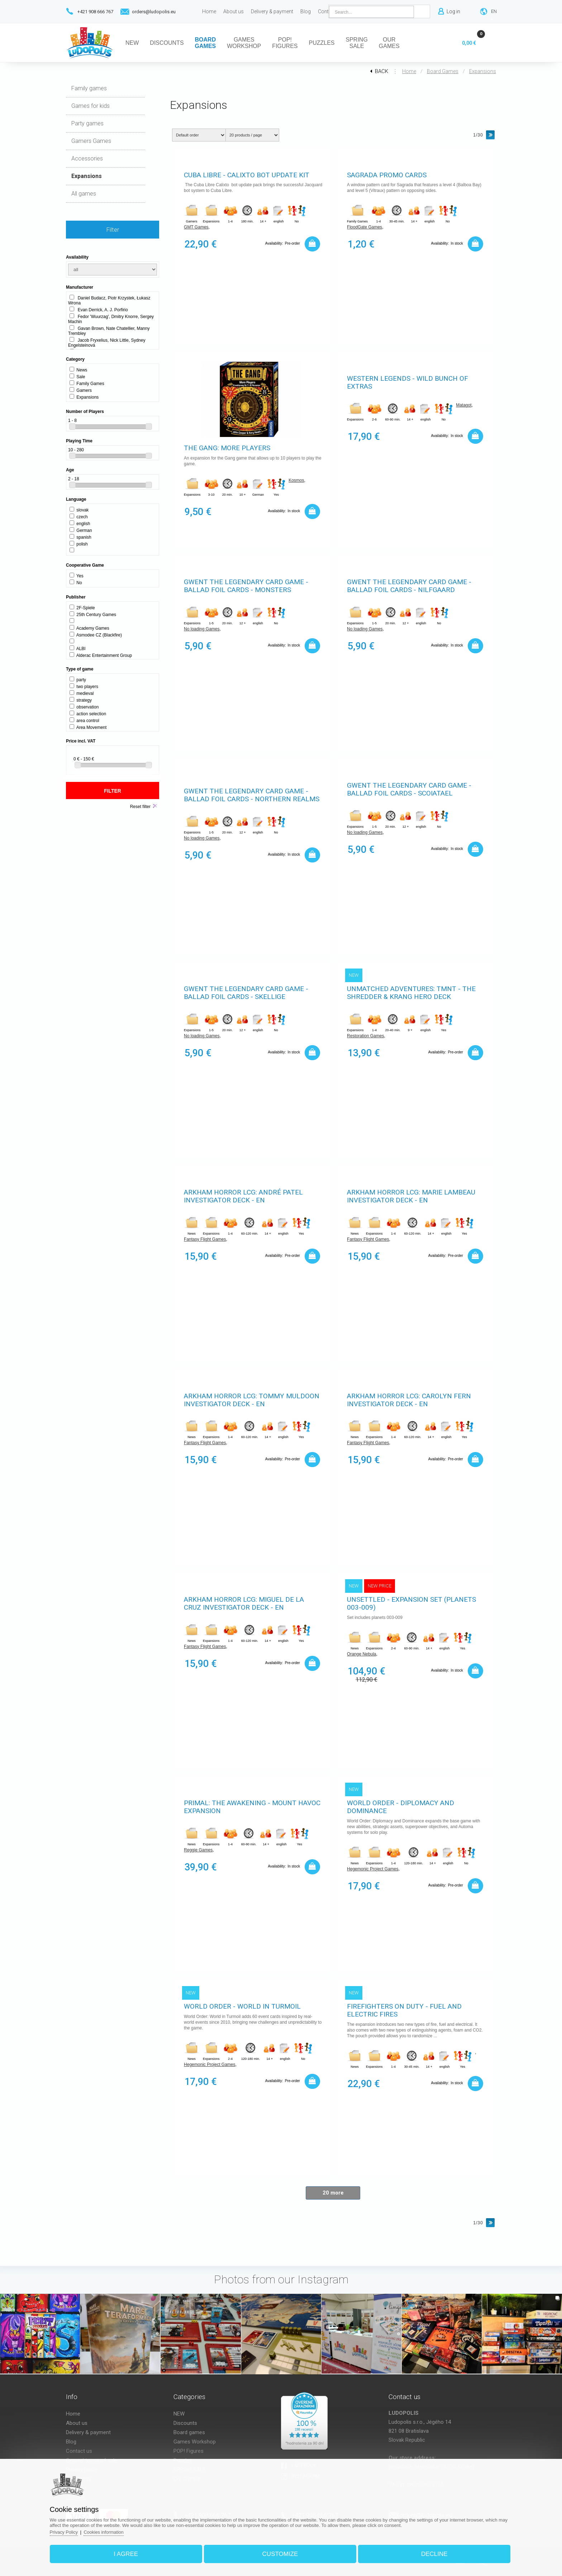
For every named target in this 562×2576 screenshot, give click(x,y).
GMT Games (196, 227)
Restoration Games (365, 1036)
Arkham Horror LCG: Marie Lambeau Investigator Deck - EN (411, 1196)
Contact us (79, 2451)
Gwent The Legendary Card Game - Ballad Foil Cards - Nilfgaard (409, 586)
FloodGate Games (364, 227)
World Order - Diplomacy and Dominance (400, 1807)
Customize (280, 2552)
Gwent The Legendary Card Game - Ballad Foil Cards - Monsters (246, 586)
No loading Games (201, 629)
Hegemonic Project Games (372, 1869)
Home (409, 71)
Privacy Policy (70, 2530)
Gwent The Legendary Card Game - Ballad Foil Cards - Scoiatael (409, 790)
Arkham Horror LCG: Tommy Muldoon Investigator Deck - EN (251, 1400)
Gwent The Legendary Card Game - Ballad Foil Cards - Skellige (246, 993)
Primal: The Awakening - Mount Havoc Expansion (252, 1807)
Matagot (463, 406)
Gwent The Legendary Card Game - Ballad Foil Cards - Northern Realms (251, 795)
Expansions (482, 71)
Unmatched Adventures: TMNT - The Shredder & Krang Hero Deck (411, 993)
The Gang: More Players (227, 448)
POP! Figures (188, 2451)
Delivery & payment (88, 2432)
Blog (71, 2441)
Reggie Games (198, 1850)
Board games (442, 71)
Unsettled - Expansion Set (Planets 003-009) (411, 1604)
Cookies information (111, 2530)
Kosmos (296, 480)
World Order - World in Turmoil (242, 2007)
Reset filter (140, 806)
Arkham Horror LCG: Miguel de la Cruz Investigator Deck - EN (244, 1604)
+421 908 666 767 (95, 11)
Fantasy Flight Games (205, 1240)
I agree (130, 2552)
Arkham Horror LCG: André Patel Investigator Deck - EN (243, 1196)
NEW (179, 2414)
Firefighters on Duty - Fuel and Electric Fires (404, 2011)
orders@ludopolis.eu (154, 11)
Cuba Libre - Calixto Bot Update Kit (246, 175)
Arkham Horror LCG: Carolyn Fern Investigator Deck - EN (409, 1400)
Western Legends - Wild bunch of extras (407, 383)
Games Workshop (194, 2441)
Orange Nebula (361, 1654)
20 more (333, 2193)
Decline (430, 2552)
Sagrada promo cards (387, 175)
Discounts (185, 2423)
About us (76, 2423)
